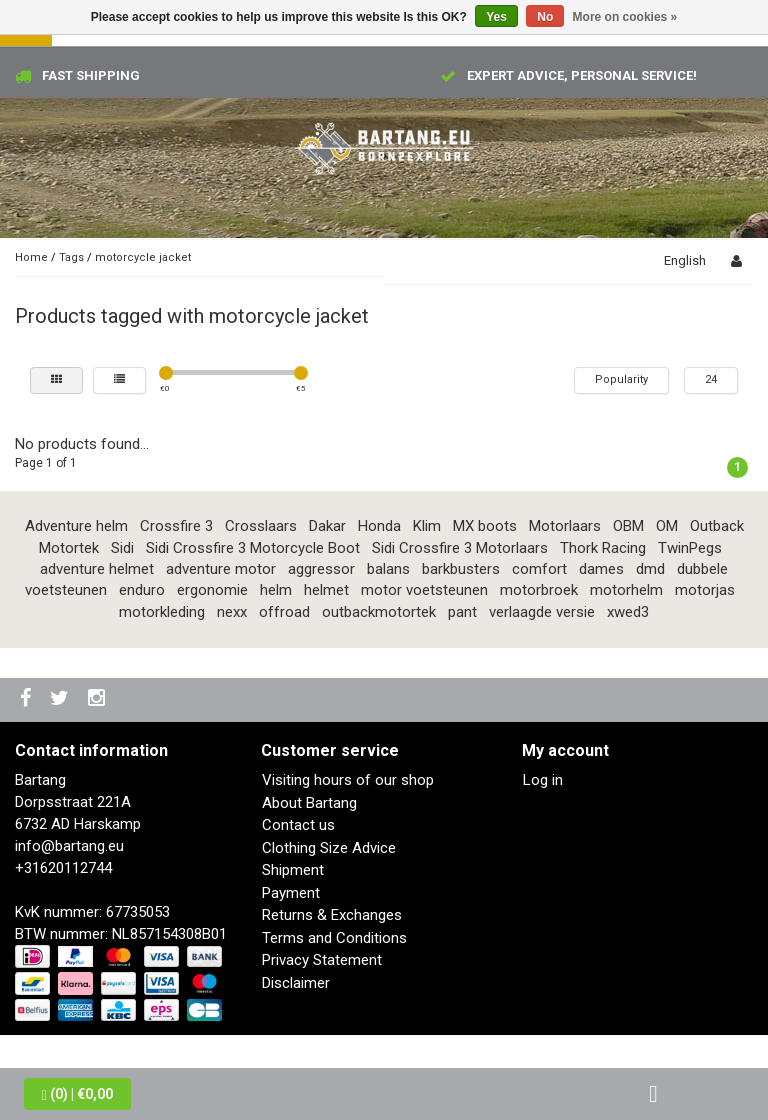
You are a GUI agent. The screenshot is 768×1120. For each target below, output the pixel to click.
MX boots (485, 526)
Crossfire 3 (176, 526)
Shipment (293, 870)
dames (601, 569)
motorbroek (539, 590)
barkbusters (461, 569)
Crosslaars (261, 526)
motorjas (705, 590)
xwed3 (628, 612)
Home (31, 257)
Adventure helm (76, 526)
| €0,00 (77, 1094)
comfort (539, 569)
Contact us (298, 825)
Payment (291, 893)
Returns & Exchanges (332, 915)
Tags (71, 257)
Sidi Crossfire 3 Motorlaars (460, 548)
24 (711, 379)
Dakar (327, 526)
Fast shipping (91, 75)
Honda (379, 526)
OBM (628, 526)
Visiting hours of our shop (348, 780)
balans (388, 569)
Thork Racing (603, 548)
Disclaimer (296, 983)
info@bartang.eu (69, 846)
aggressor (321, 569)
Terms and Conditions (334, 938)
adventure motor (221, 569)
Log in (543, 780)
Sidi (122, 548)
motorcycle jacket (143, 257)
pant (462, 612)
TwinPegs (690, 548)
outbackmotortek (379, 612)
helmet (326, 590)
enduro (142, 590)
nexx (232, 612)
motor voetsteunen (424, 590)
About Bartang (309, 803)
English (685, 260)
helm (276, 590)
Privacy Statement (322, 960)
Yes (496, 17)
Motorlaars (565, 526)
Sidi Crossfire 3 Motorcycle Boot (253, 548)
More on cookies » (625, 17)
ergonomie (212, 590)
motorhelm (626, 590)
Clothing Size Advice (329, 848)
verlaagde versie (542, 612)
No (545, 17)
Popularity (621, 379)
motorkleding (162, 612)
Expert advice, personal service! (582, 75)
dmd (650, 569)
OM (667, 526)
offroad (284, 612)
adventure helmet (97, 569)
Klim (427, 526)
